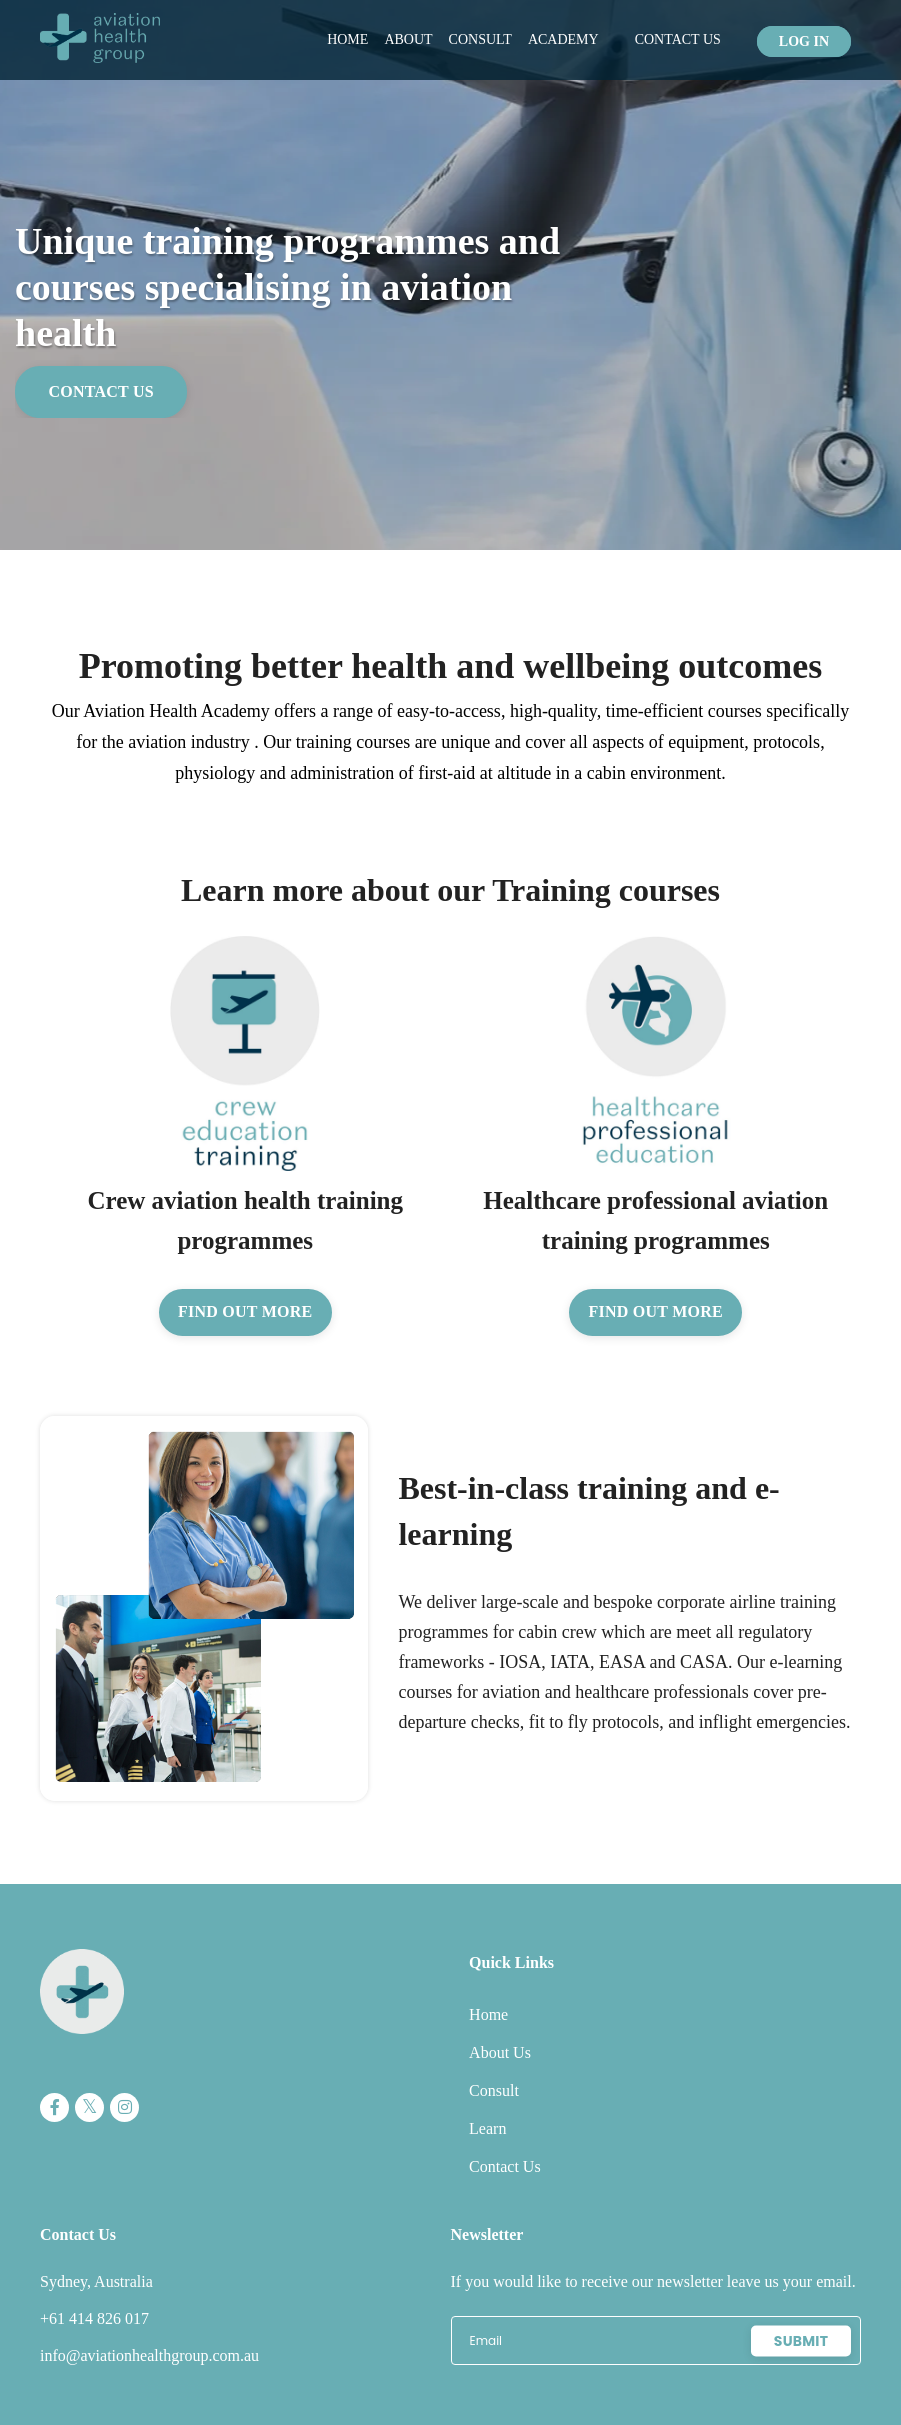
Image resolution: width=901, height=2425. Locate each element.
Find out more (245, 1312)
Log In (804, 40)
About (408, 39)
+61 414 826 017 (94, 2319)
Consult (480, 39)
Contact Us (678, 39)
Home (347, 39)
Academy (563, 39)
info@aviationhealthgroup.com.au (149, 2356)
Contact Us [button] (101, 391)
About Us (502, 2053)
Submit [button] (801, 2341)
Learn (489, 2129)
